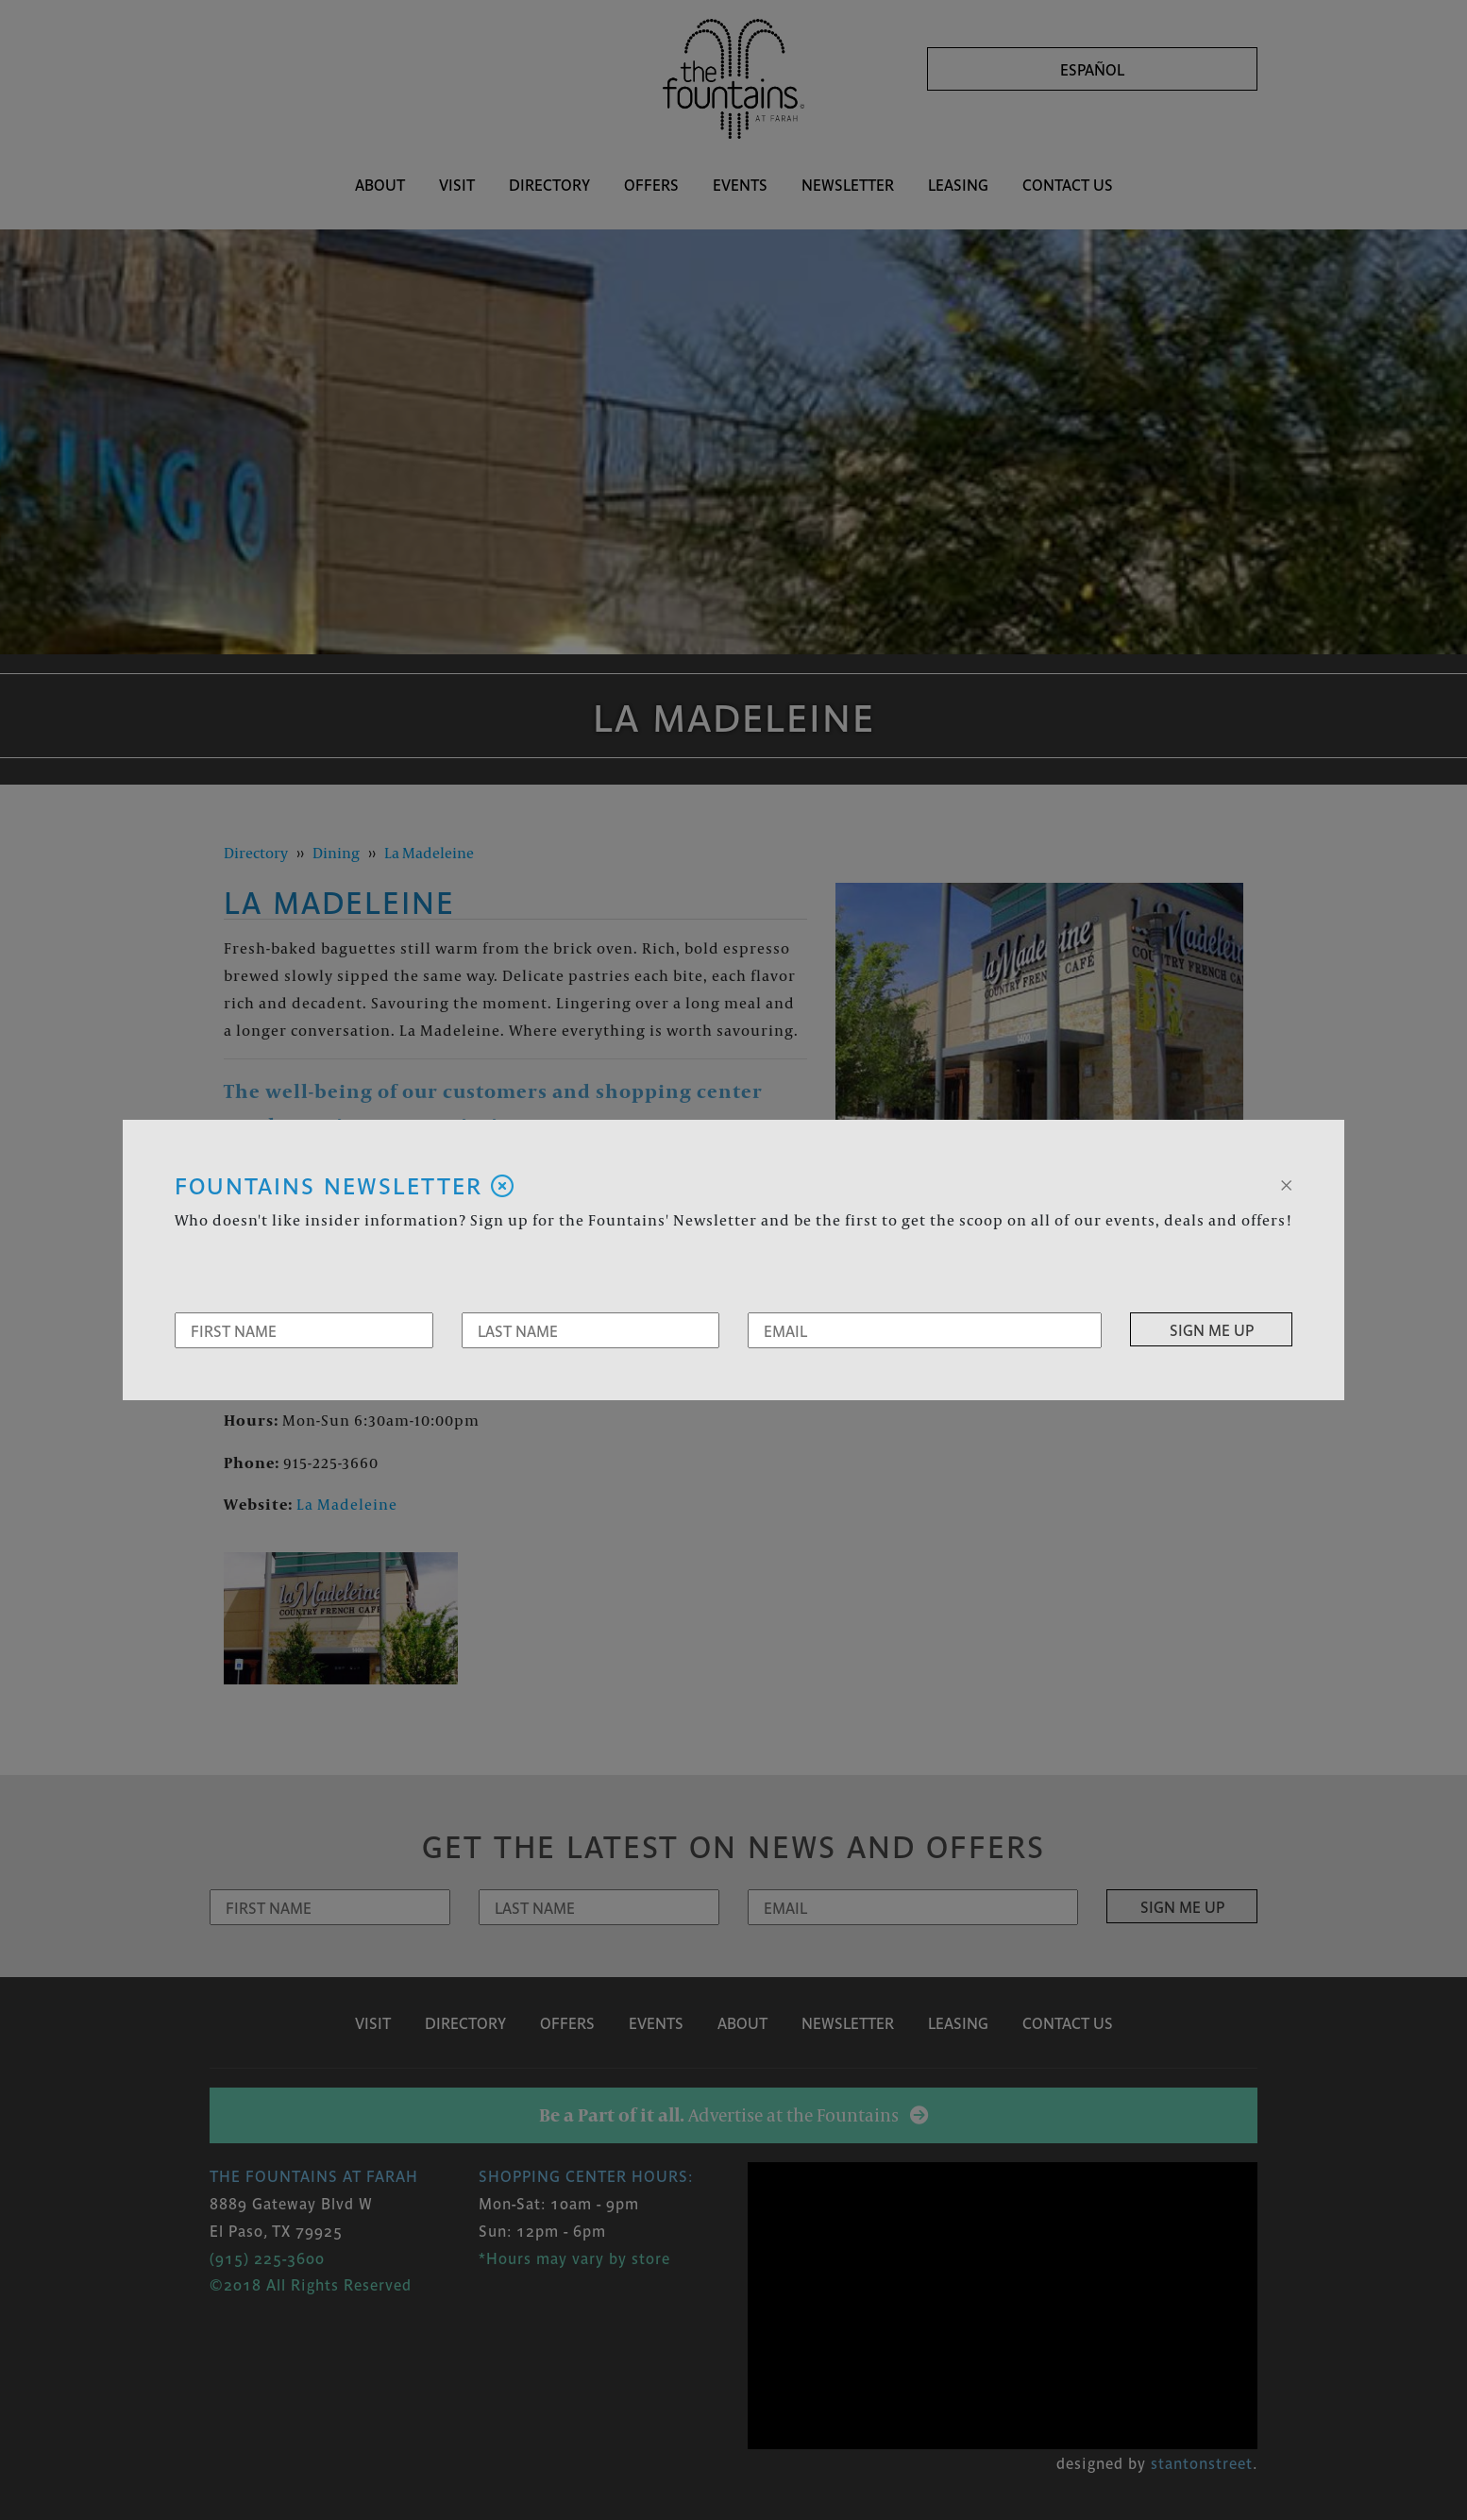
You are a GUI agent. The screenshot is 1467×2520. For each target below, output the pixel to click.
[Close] (1286, 1183)
